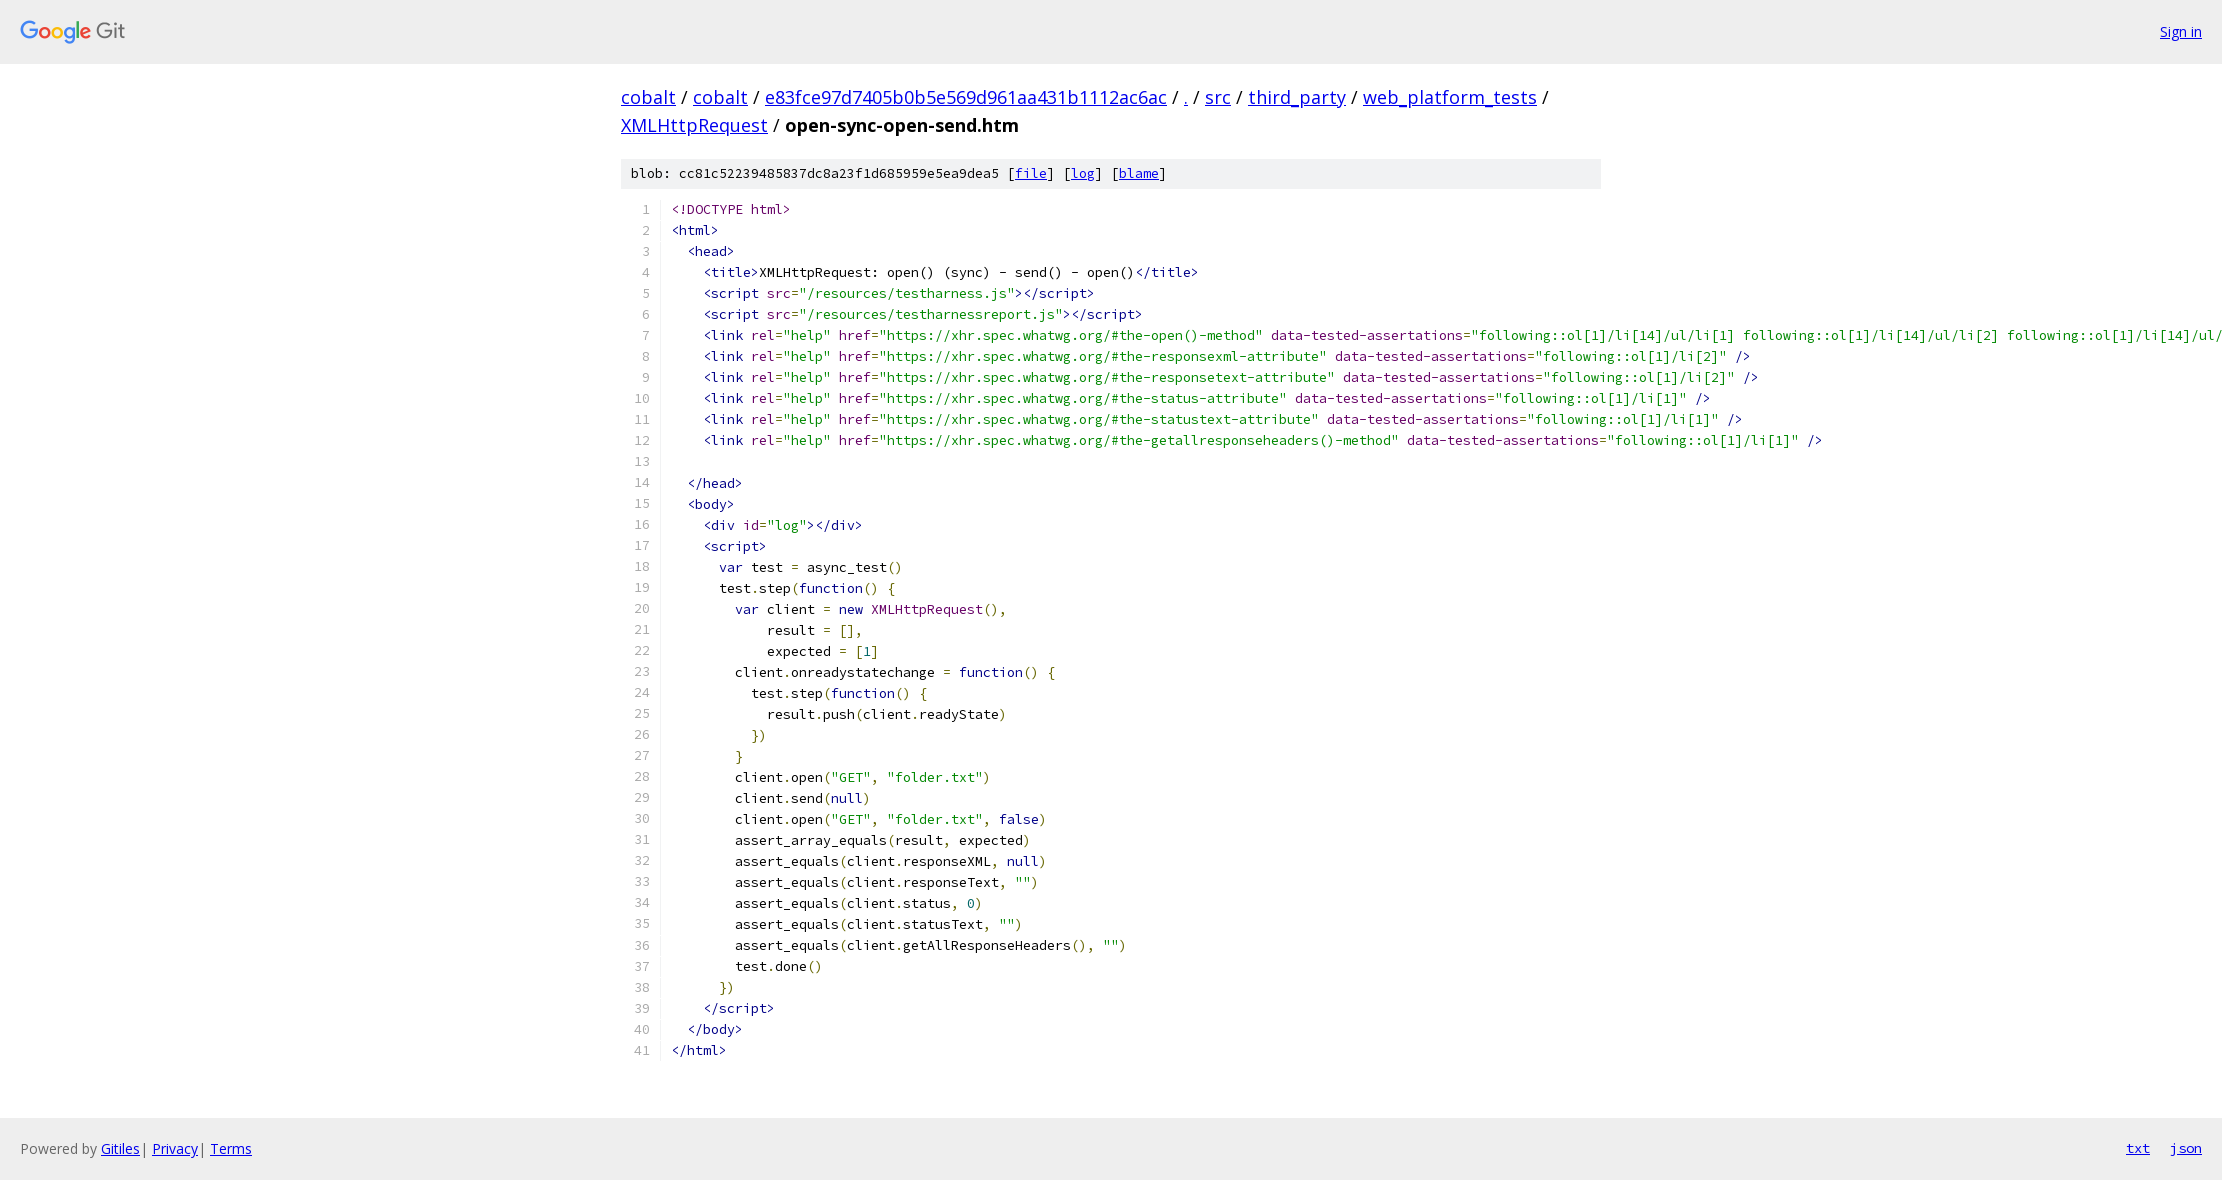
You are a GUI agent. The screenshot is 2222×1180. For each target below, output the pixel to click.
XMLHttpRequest (694, 125)
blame (1139, 173)
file (1031, 173)
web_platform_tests (1450, 97)
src (1218, 97)
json (2186, 1148)
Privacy (175, 1148)
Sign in (2181, 31)
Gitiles (120, 1148)
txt (2138, 1148)
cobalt (648, 97)
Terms (231, 1148)
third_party (1297, 97)
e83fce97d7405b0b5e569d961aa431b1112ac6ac (966, 97)
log (1083, 173)
